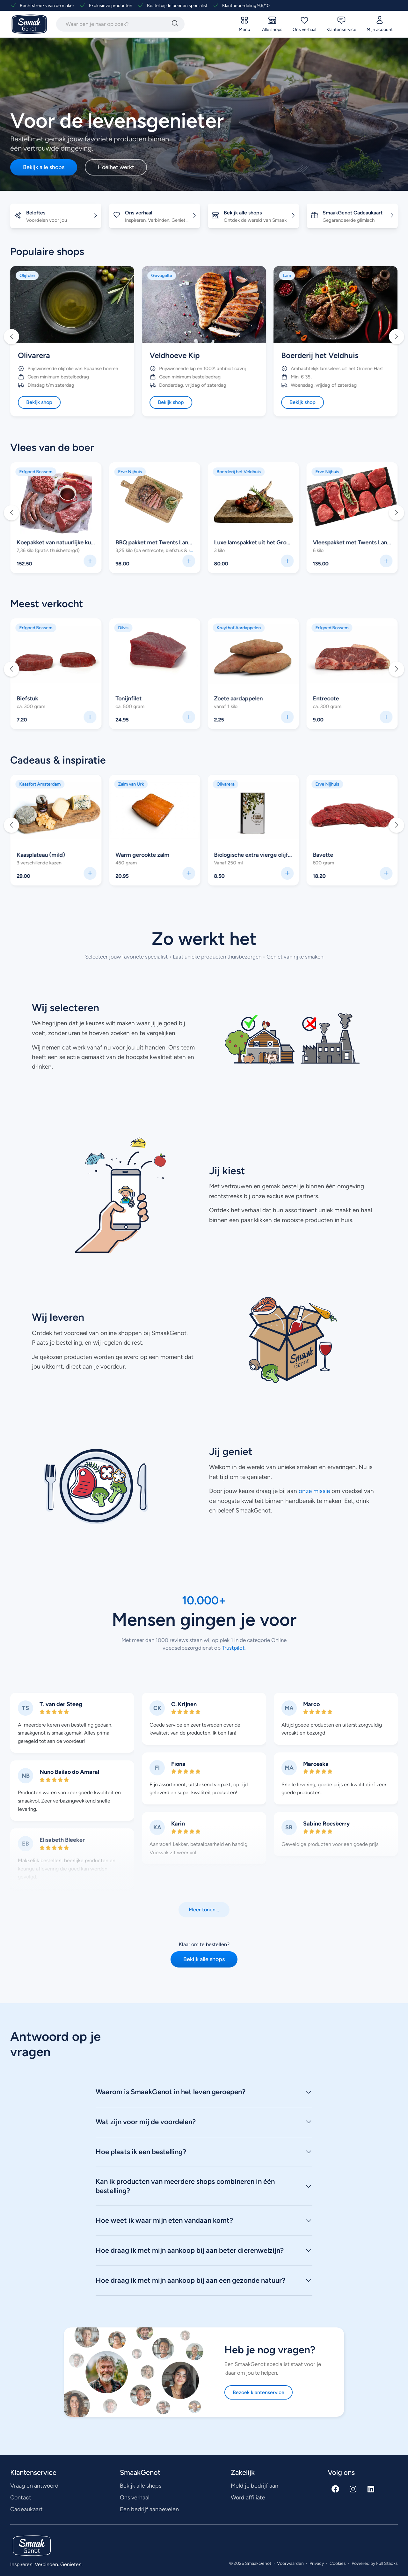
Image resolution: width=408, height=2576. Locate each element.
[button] (11, 336)
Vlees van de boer (52, 447)
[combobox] (112, 24)
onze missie (314, 1491)
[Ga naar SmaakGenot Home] (29, 24)
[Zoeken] (175, 24)
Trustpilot (232, 1648)
